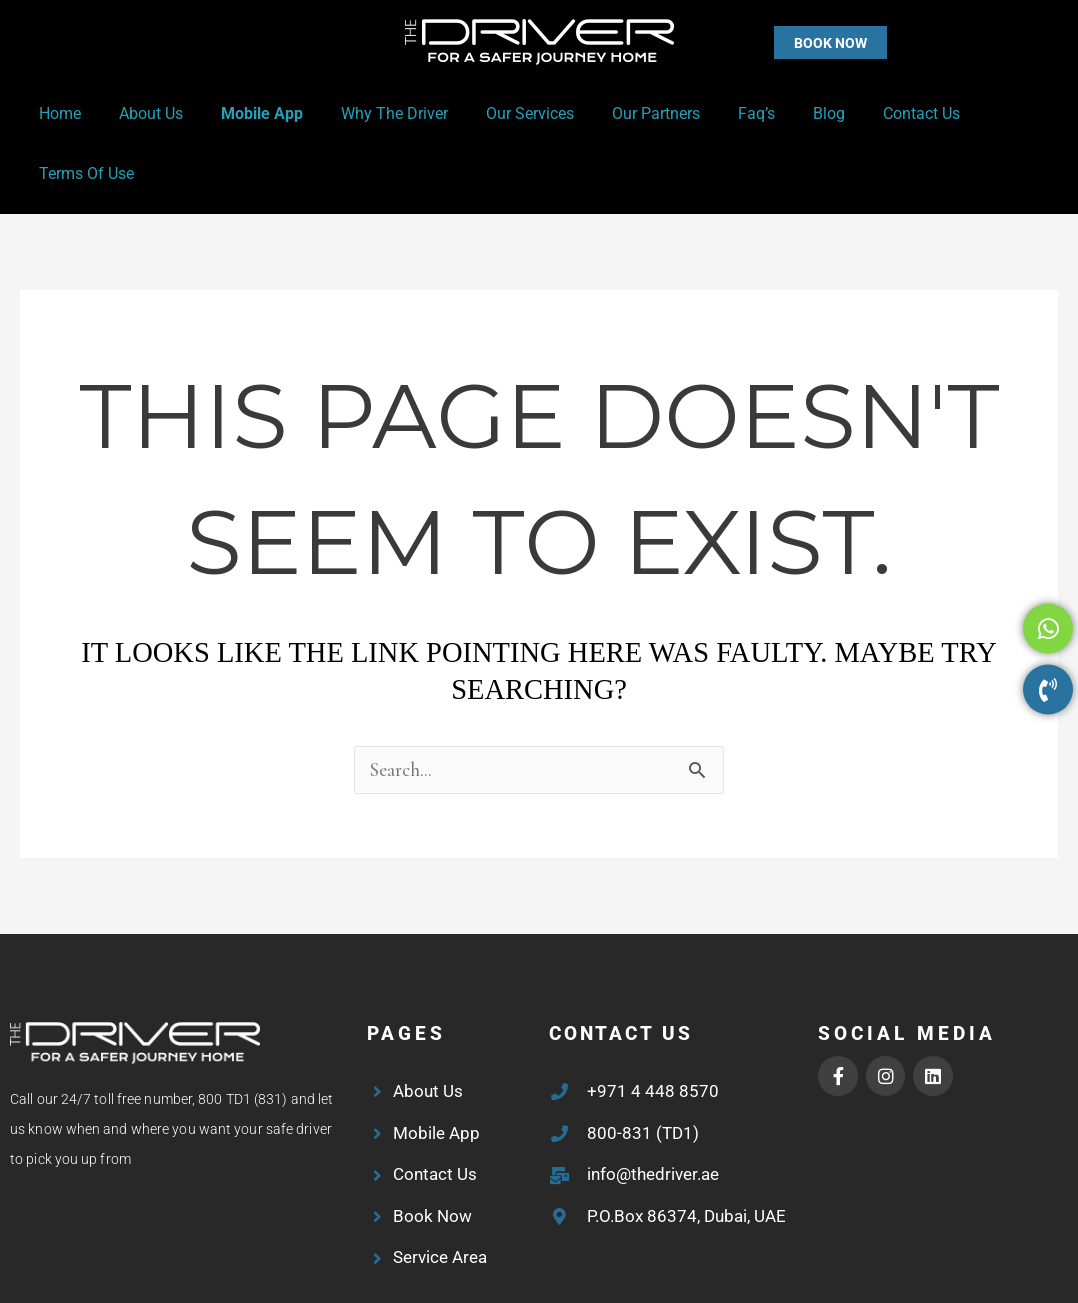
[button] (790, 42)
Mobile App (250, 113)
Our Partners (626, 113)
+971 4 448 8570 (653, 1032)
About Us (145, 113)
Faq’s (720, 113)
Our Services (506, 113)
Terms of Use (991, 113)
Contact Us (873, 113)
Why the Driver (376, 113)
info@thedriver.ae (653, 1115)
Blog (787, 113)
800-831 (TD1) (643, 1074)
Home (60, 113)
